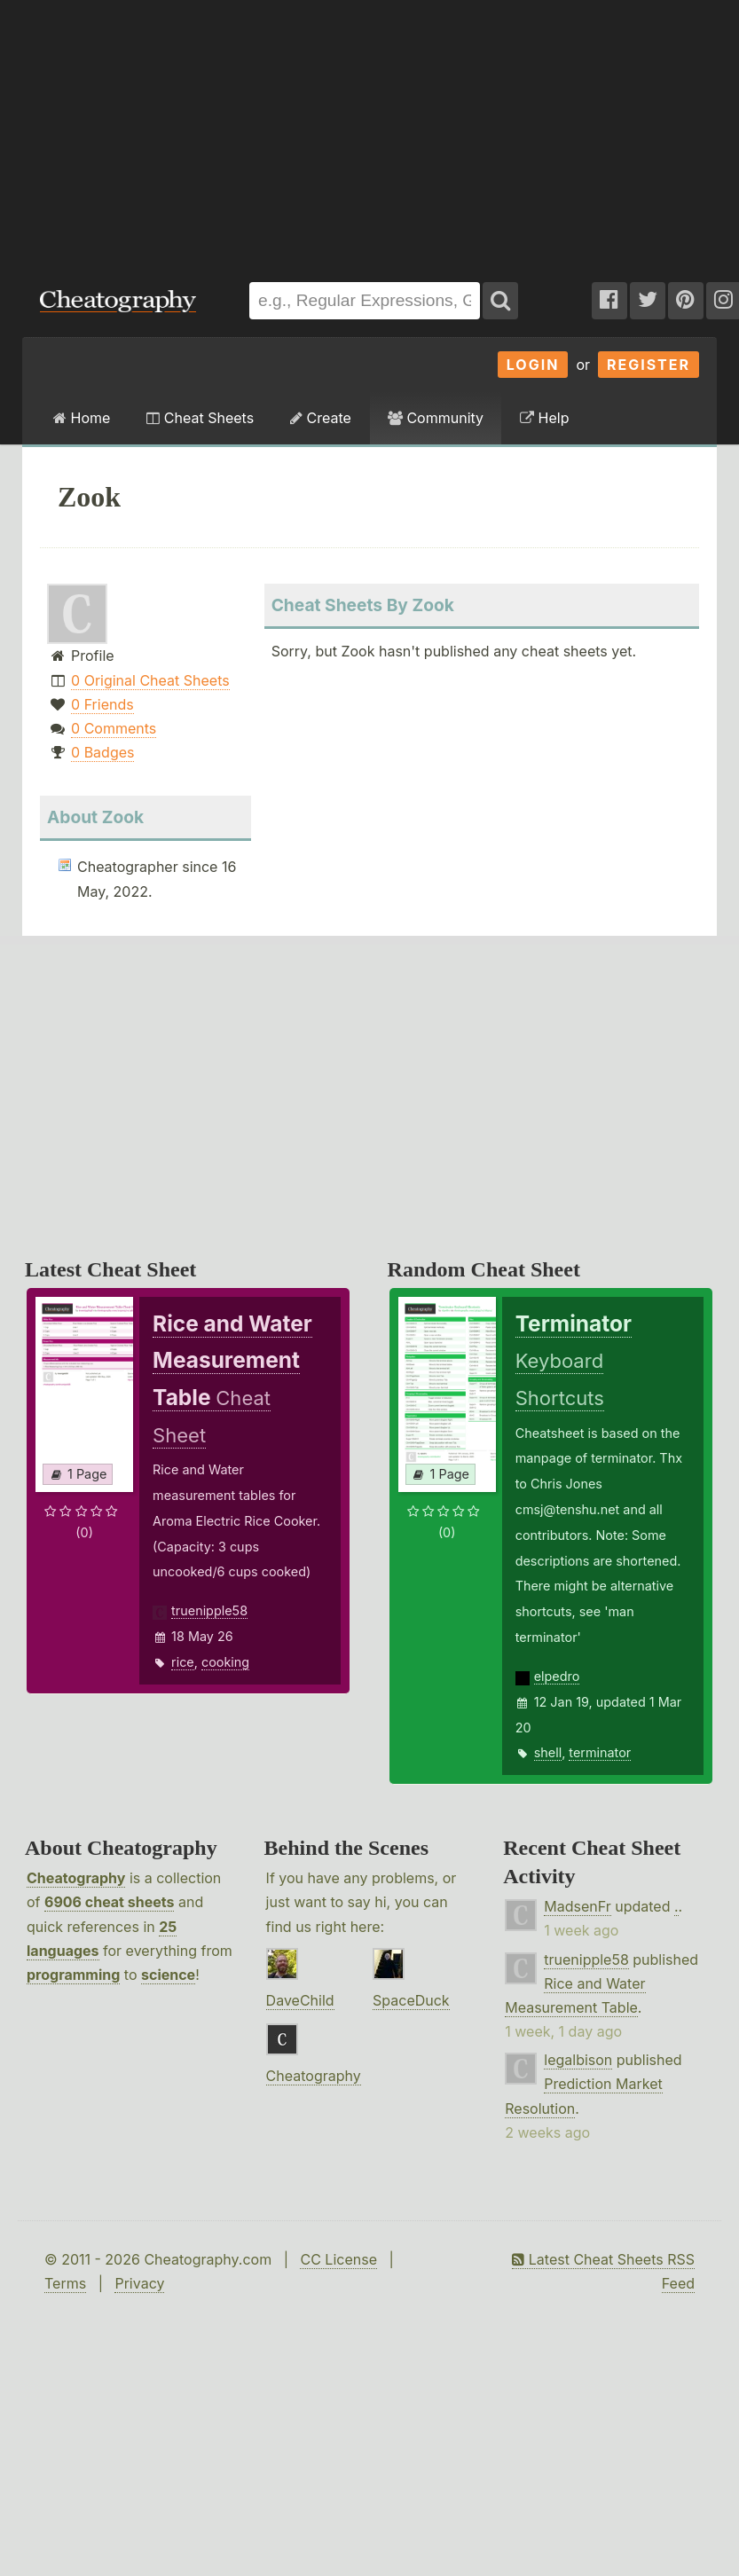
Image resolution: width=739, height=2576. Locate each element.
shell (548, 1752)
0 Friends (102, 704)
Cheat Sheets (200, 418)
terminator (600, 1752)
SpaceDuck (411, 2000)
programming (73, 1974)
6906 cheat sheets (109, 1902)
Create (320, 418)
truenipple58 (209, 1610)
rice (182, 1661)
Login (533, 364)
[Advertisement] (239, 132)
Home (81, 418)
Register (648, 364)
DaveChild (300, 2000)
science (168, 1974)
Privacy (139, 2283)
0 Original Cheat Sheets (150, 680)
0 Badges (102, 752)
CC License (338, 2259)
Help (544, 418)
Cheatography (76, 1878)
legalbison (578, 2060)
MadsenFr (577, 1906)
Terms (65, 2283)
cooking (225, 1661)
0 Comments (113, 728)
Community (435, 418)
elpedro (557, 1676)
